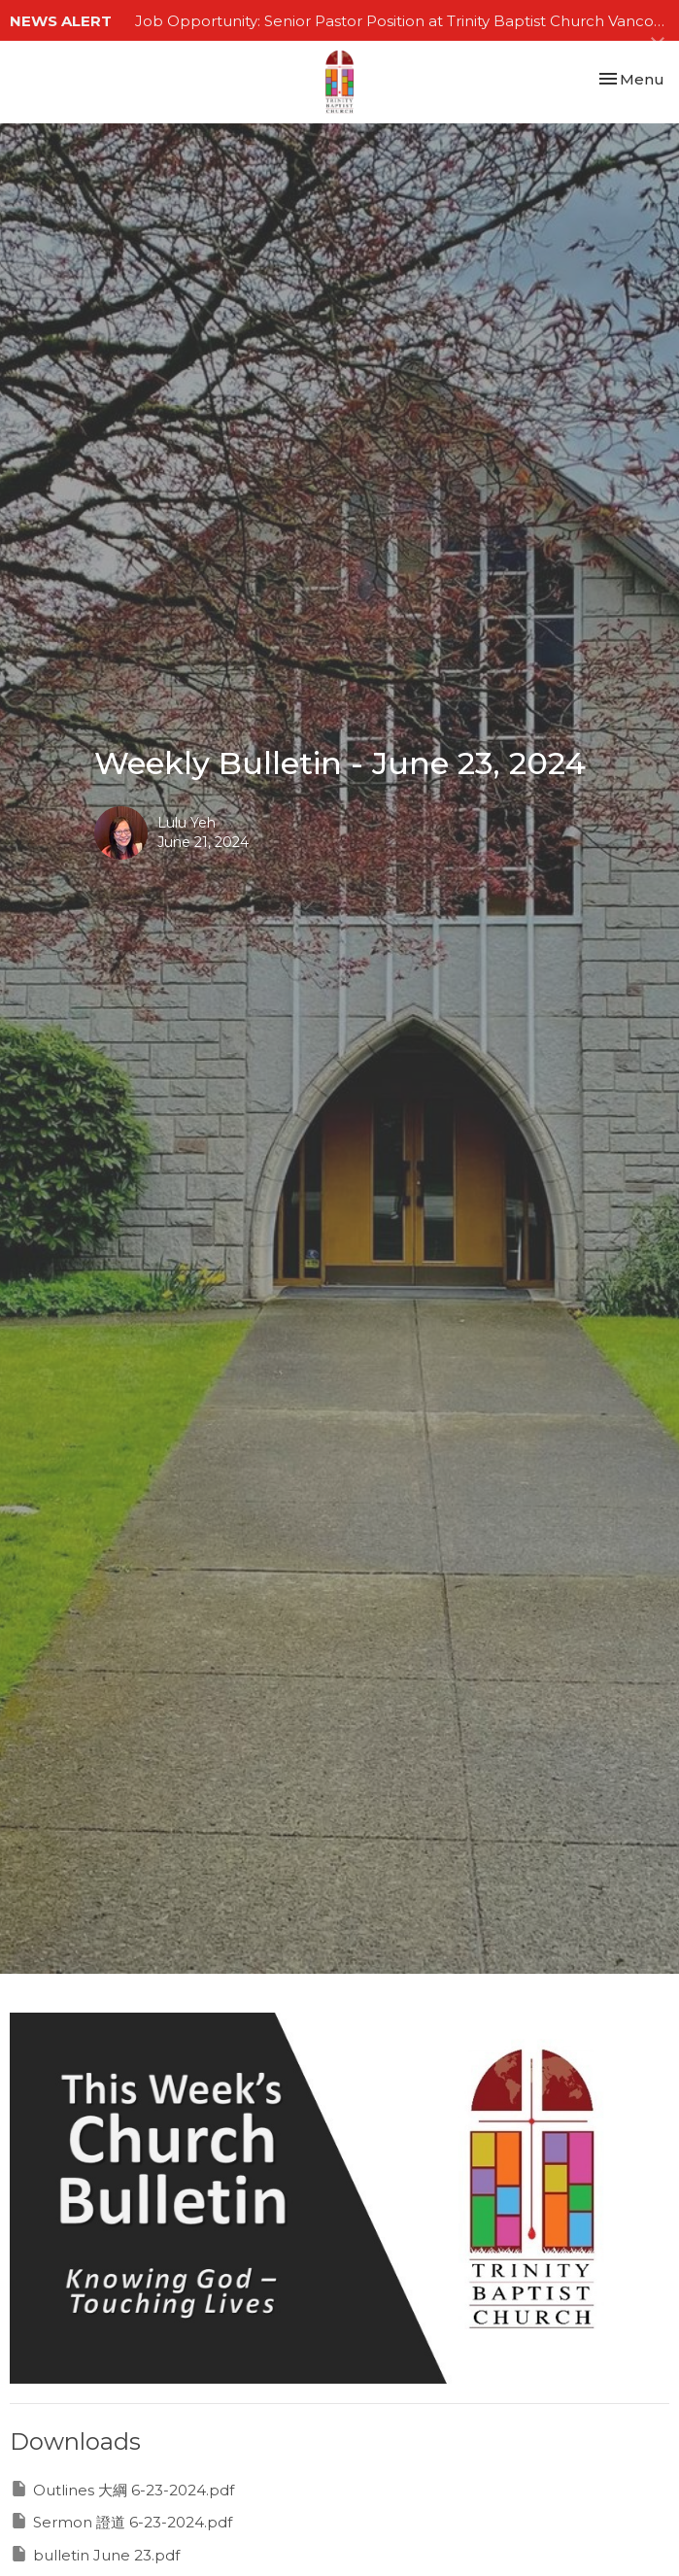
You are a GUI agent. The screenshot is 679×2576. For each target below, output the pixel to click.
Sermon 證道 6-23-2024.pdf (121, 2521)
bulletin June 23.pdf (95, 2554)
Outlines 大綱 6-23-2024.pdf (122, 2489)
